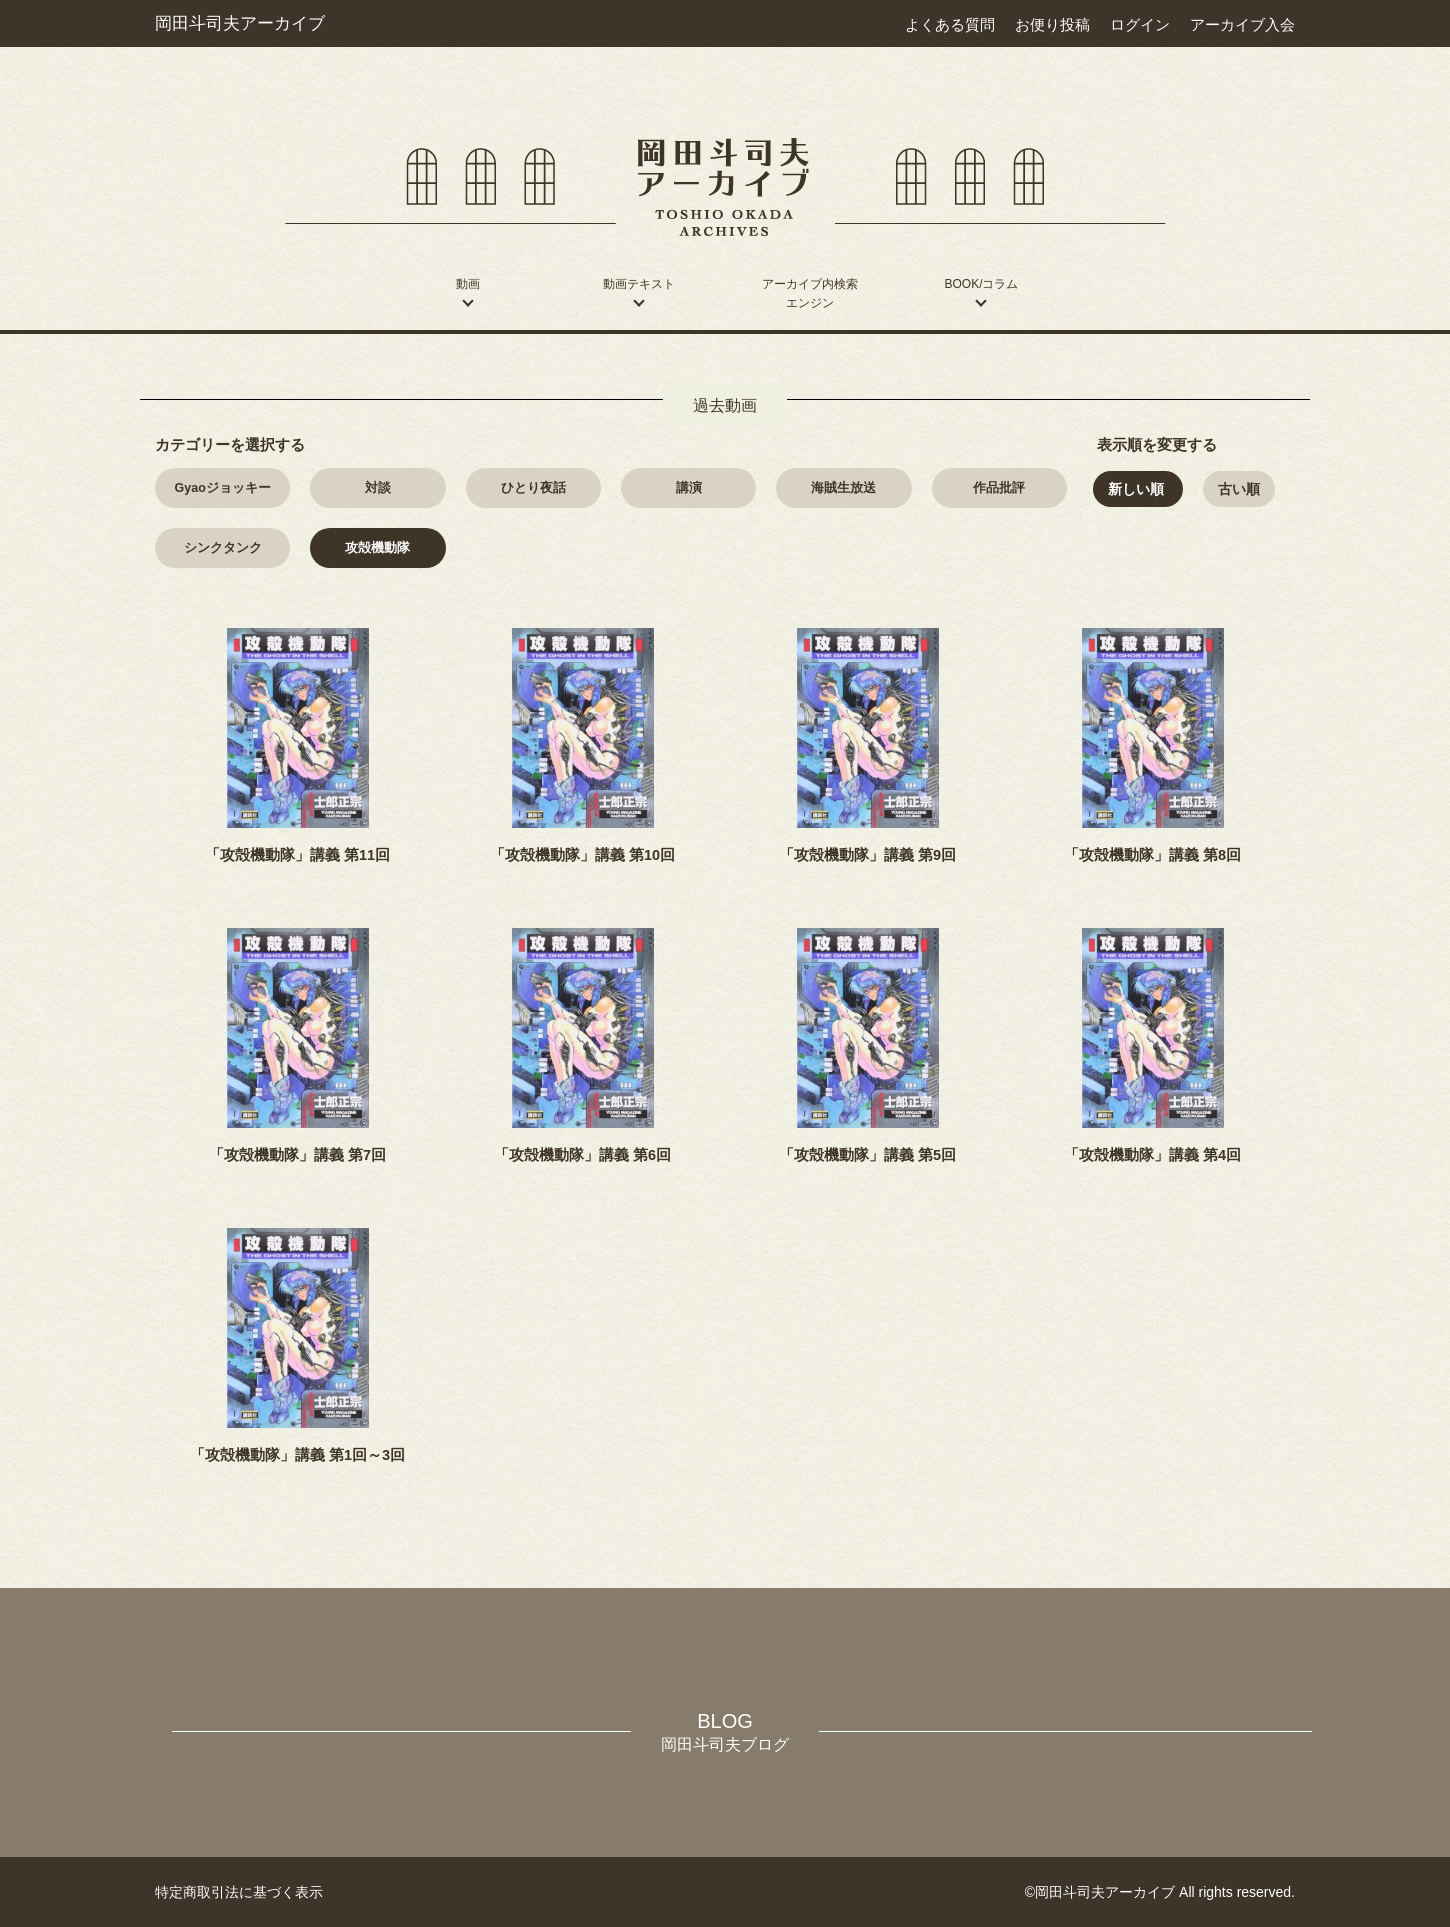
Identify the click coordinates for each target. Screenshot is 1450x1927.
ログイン (1140, 24)
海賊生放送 (843, 488)
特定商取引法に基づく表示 (239, 1892)
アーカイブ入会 (1242, 24)
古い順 (1239, 489)
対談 (378, 488)
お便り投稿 (1052, 24)
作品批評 (999, 488)
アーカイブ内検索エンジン (810, 293)
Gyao (223, 488)
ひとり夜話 (533, 488)
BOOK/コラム (981, 284)
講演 (689, 488)
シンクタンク (223, 548)
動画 (468, 284)
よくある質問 (950, 24)
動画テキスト (639, 284)
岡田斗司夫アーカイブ (240, 23)
